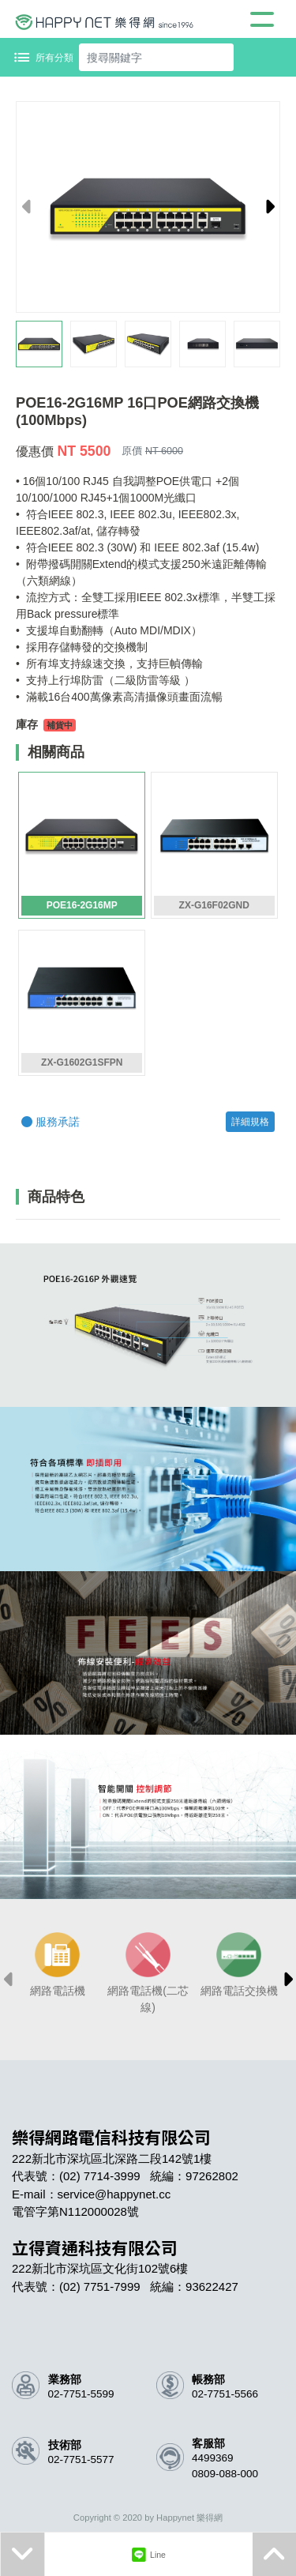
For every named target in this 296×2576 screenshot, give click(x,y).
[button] (267, 207)
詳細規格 (250, 1121)
